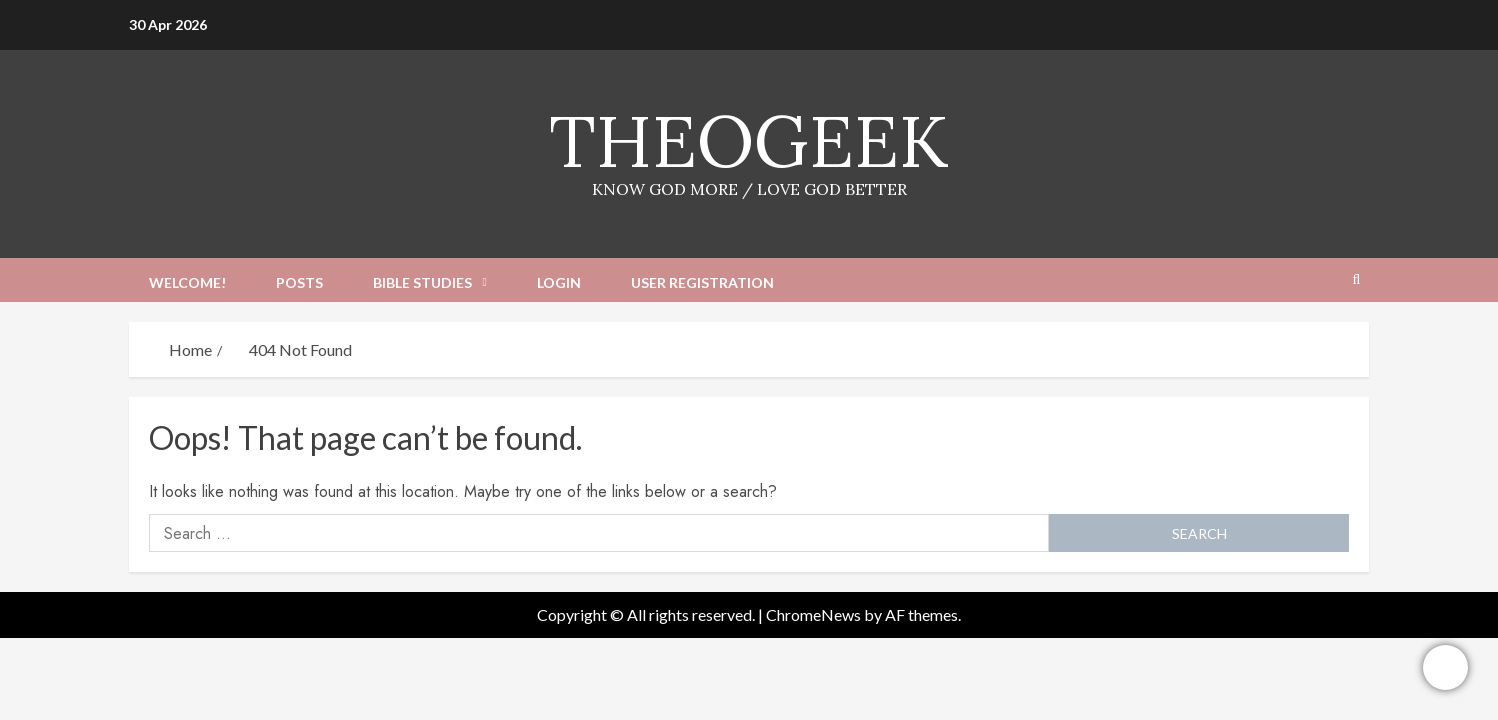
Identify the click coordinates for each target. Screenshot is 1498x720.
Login (559, 282)
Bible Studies (422, 282)
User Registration (702, 282)
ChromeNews (813, 614)
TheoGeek (749, 141)
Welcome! (187, 282)
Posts (299, 282)
